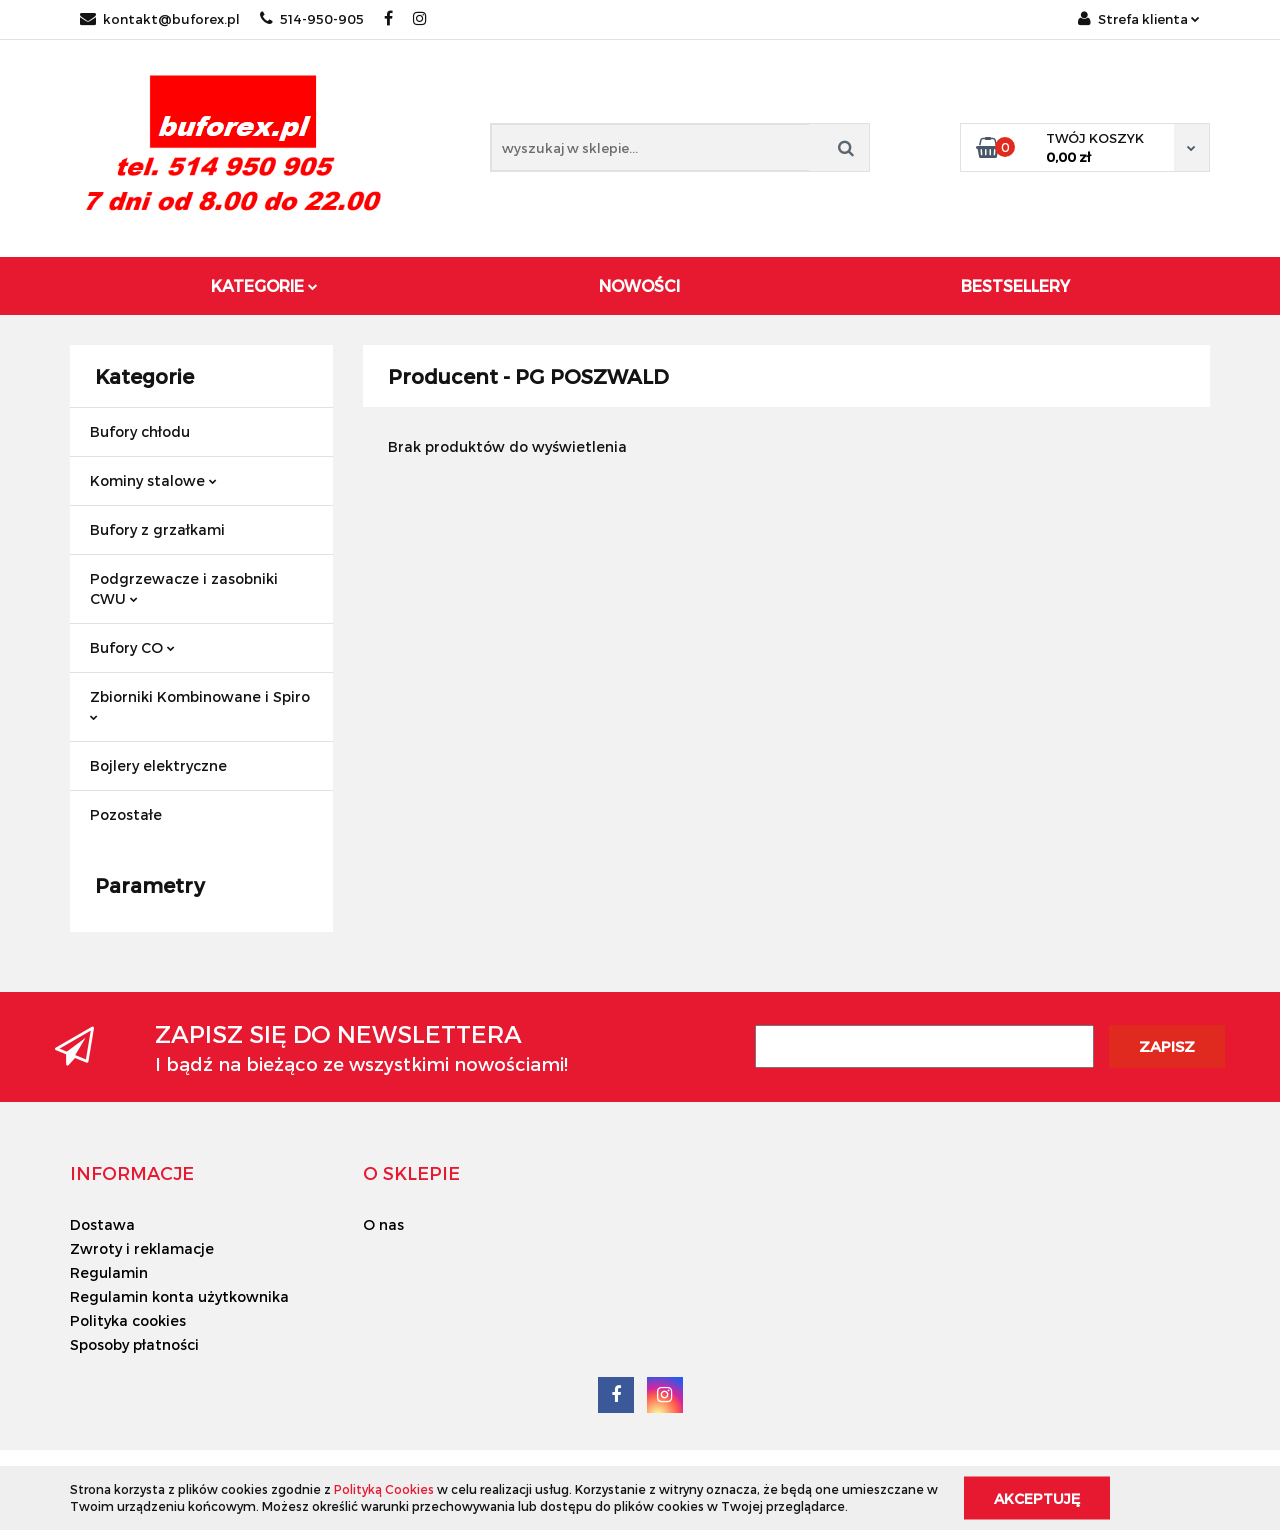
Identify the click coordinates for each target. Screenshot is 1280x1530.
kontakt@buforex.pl (160, 19)
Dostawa (102, 1224)
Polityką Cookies (384, 1489)
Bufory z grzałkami (157, 529)
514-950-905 (312, 19)
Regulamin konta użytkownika (179, 1296)
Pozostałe (126, 814)
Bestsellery (1015, 285)
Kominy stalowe (153, 480)
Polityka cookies (128, 1320)
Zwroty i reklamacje (142, 1248)
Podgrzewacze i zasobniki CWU (184, 588)
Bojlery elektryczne (158, 765)
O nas (383, 1224)
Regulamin (109, 1272)
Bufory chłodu (140, 431)
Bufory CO (132, 647)
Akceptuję (1037, 1497)
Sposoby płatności (134, 1344)
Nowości (639, 285)
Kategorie (264, 285)
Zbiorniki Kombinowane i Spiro (200, 704)
